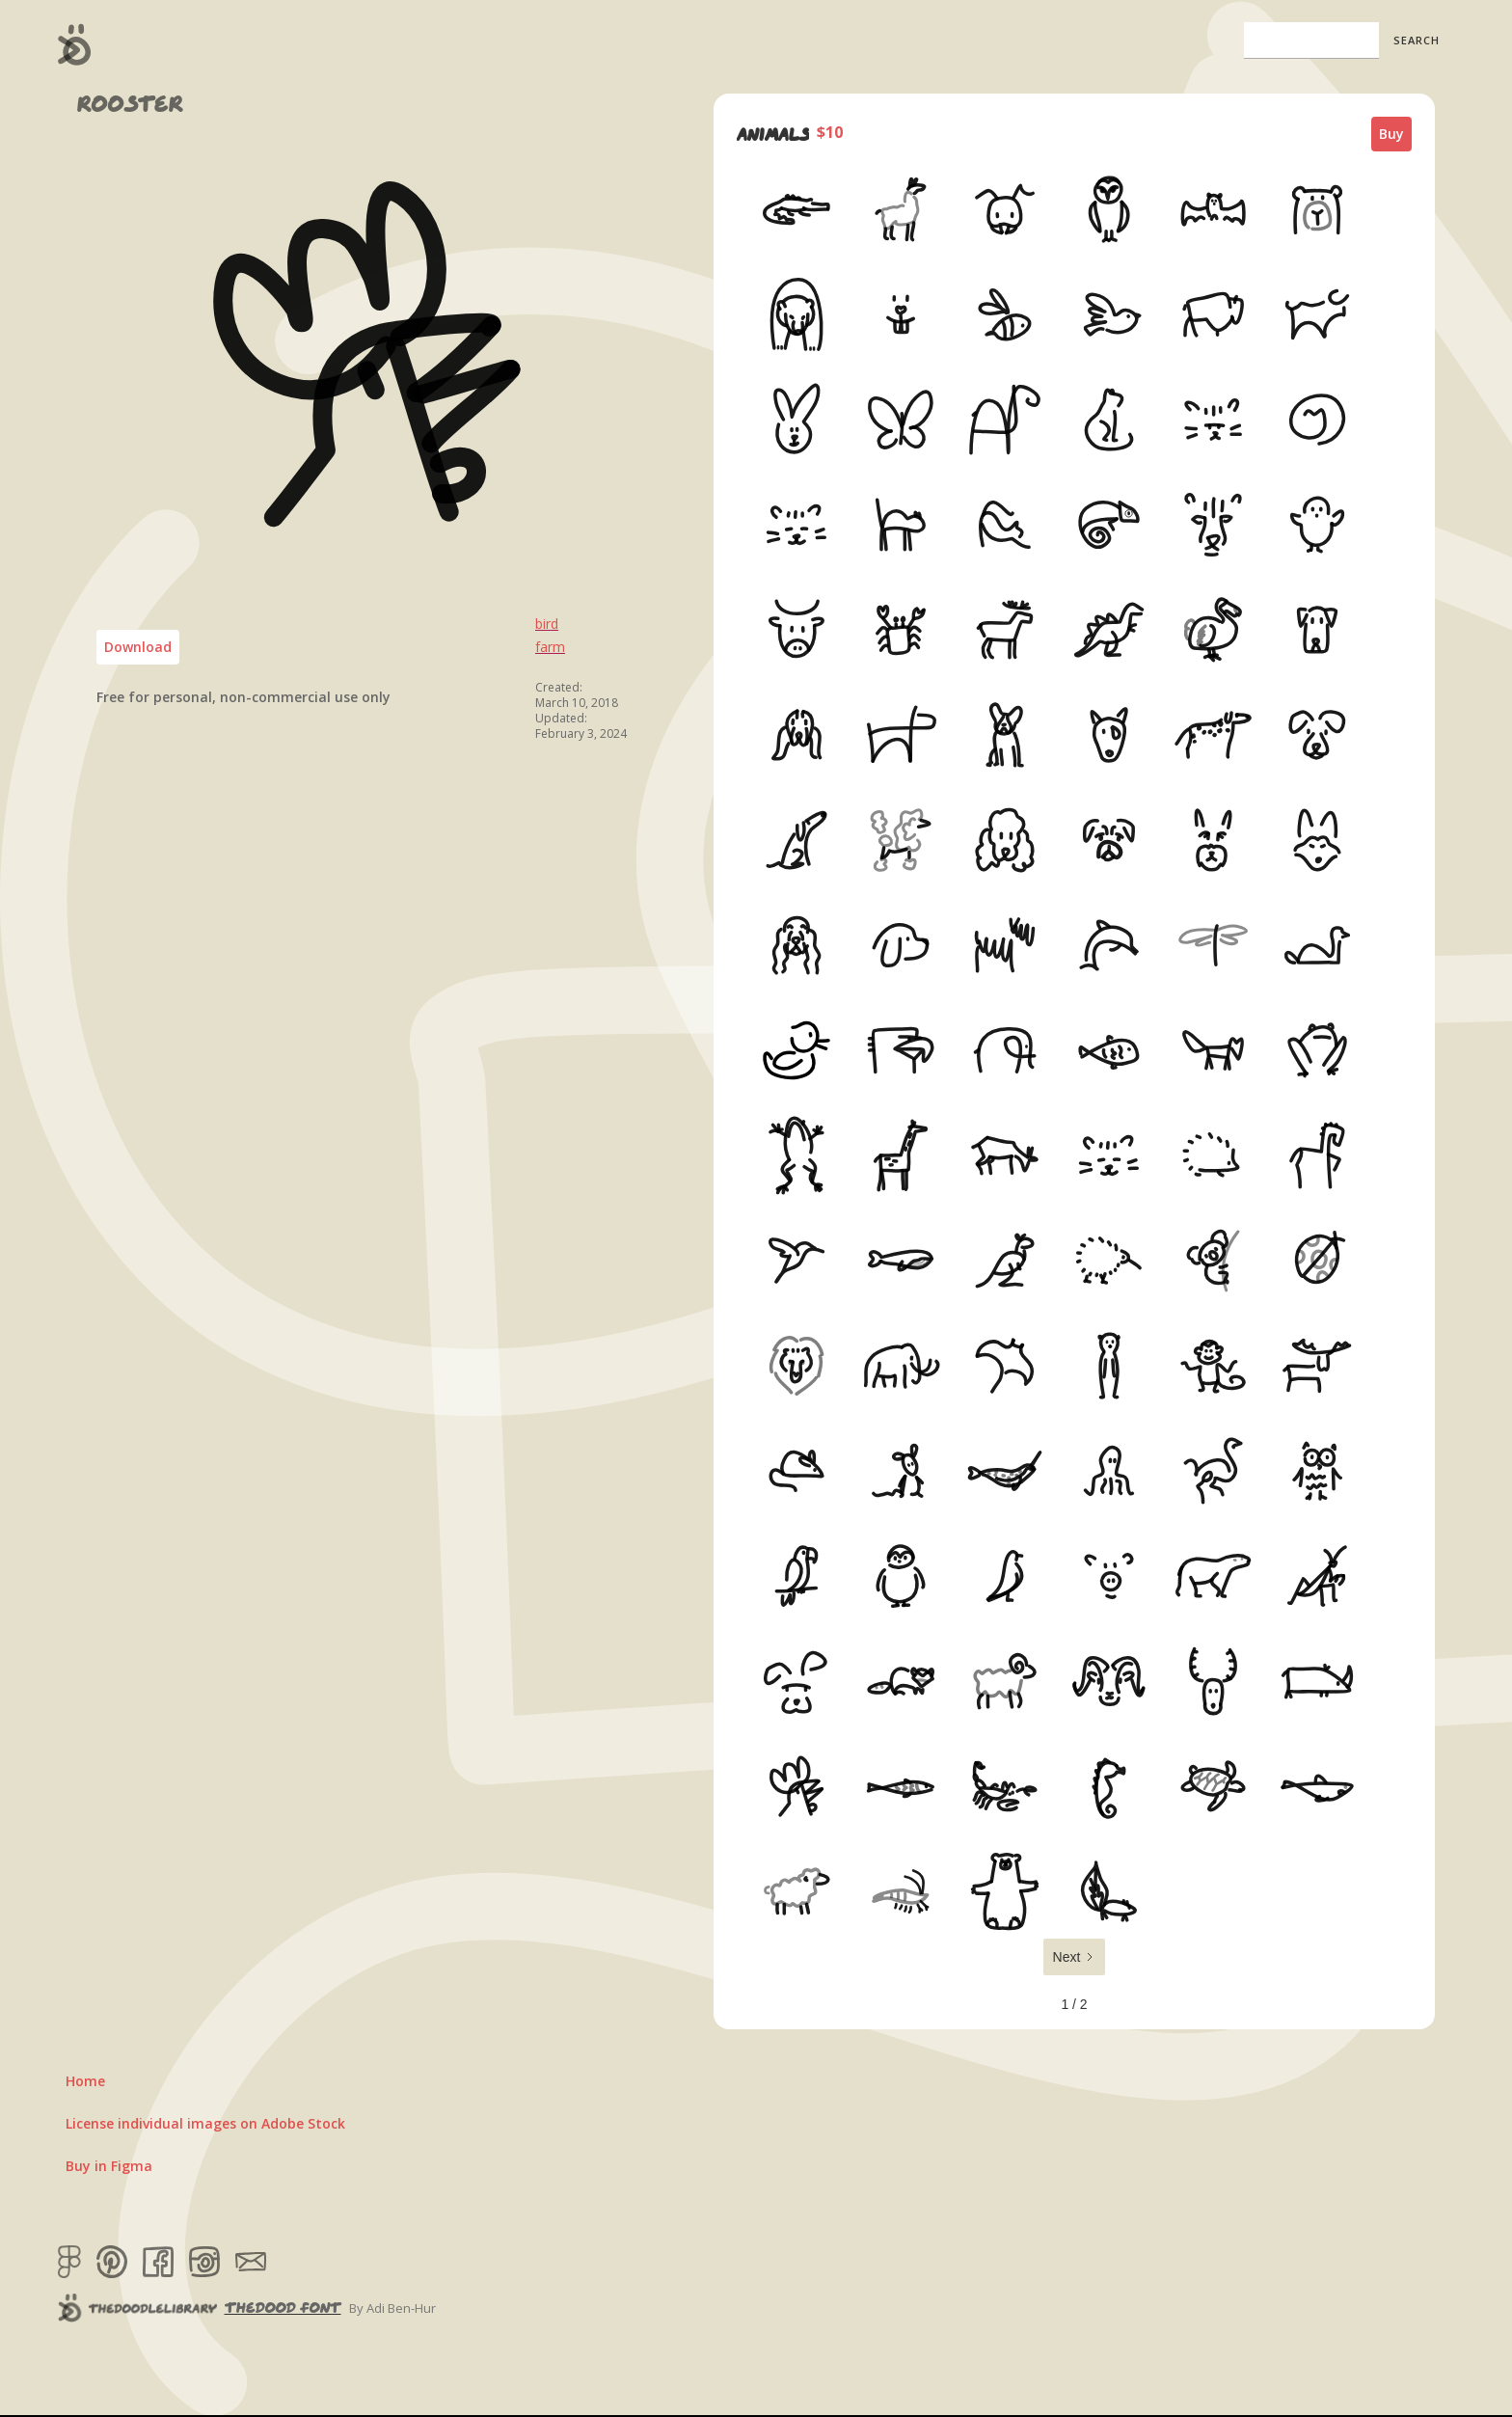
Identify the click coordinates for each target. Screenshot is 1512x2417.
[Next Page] (1074, 1957)
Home (85, 2081)
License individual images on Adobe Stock (205, 2123)
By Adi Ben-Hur (392, 2308)
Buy (1391, 133)
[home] (75, 44)
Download (138, 647)
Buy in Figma (109, 2166)
